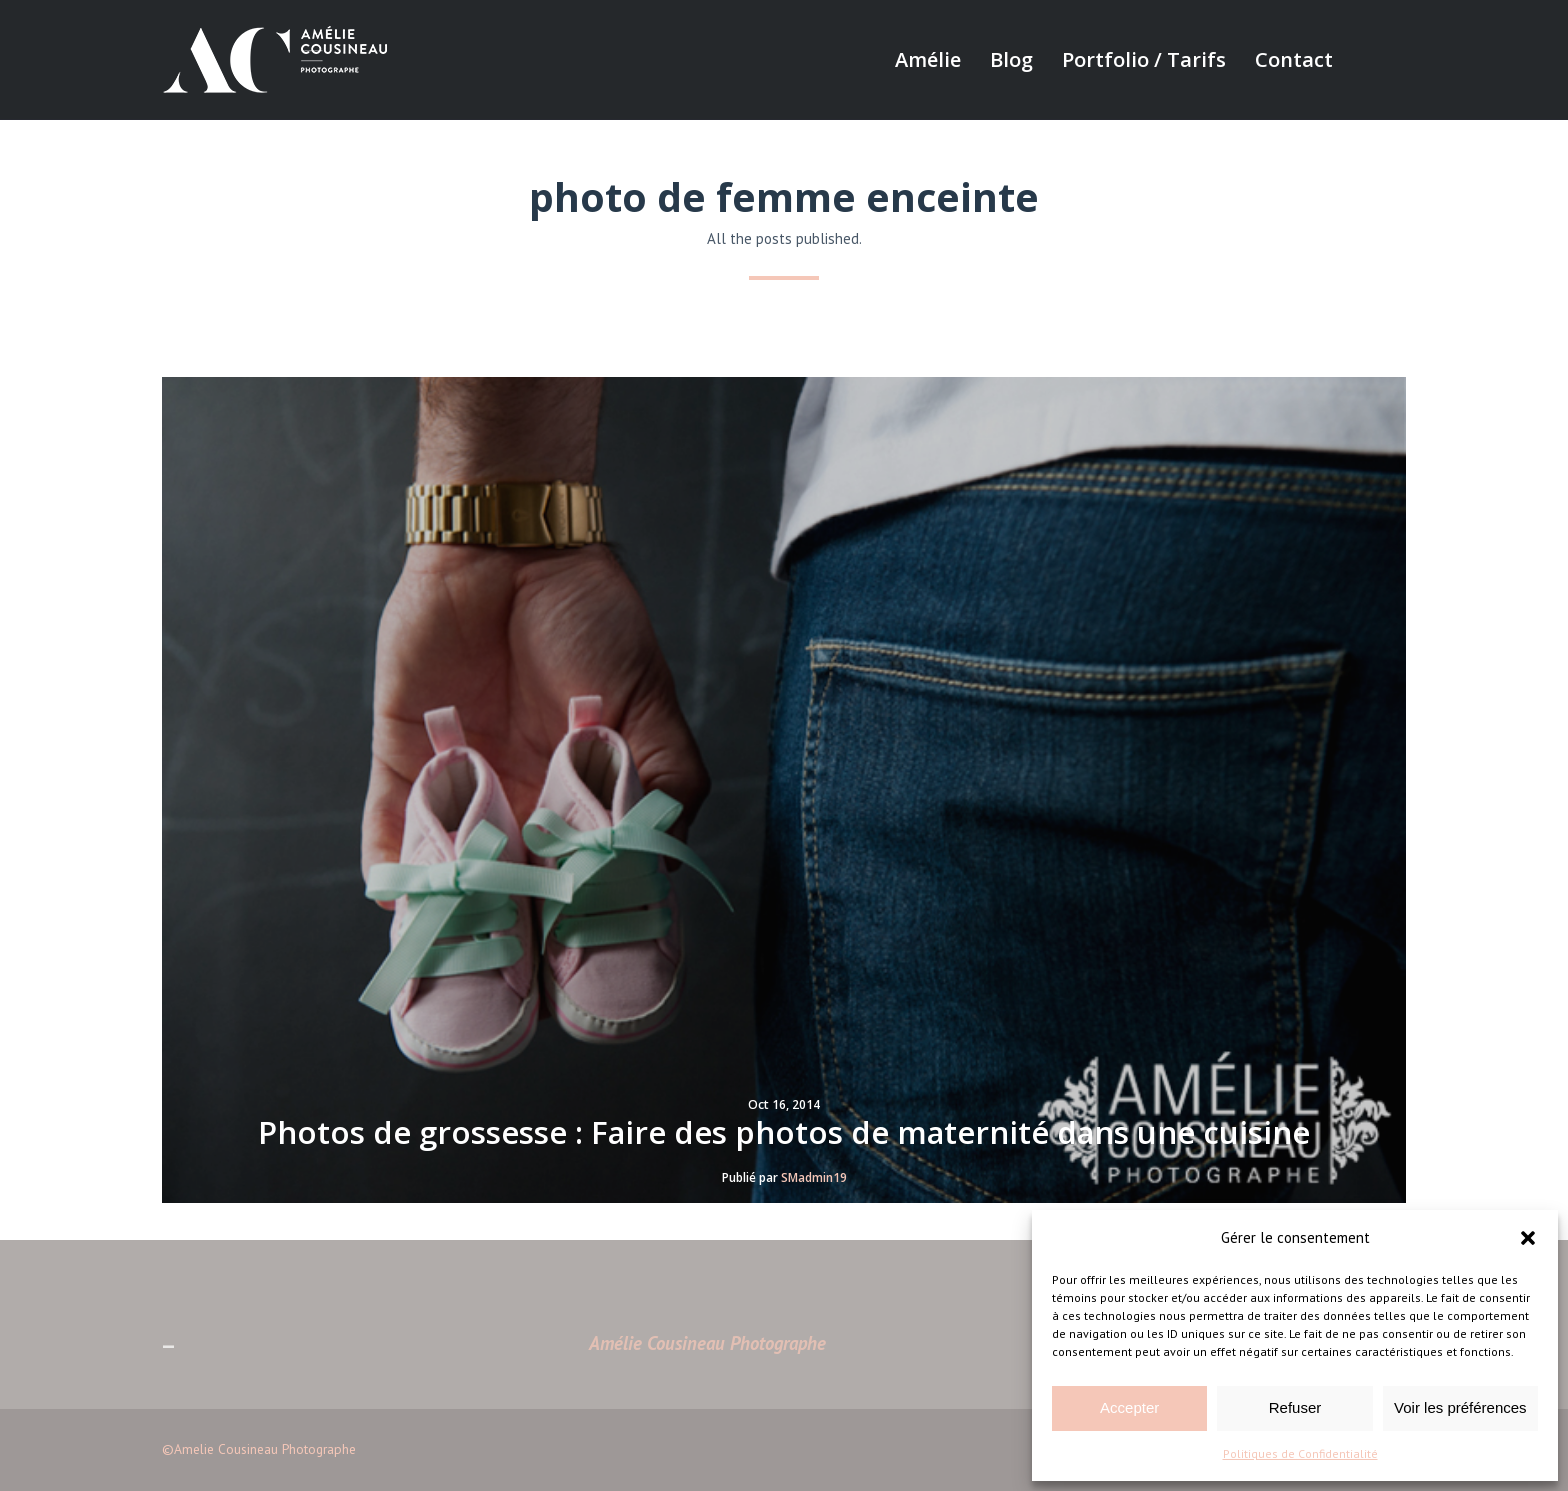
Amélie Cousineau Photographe (707, 1343)
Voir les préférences (1460, 1407)
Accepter (1129, 1407)
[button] (1528, 1238)
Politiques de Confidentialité (1300, 1453)
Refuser (1295, 1407)
